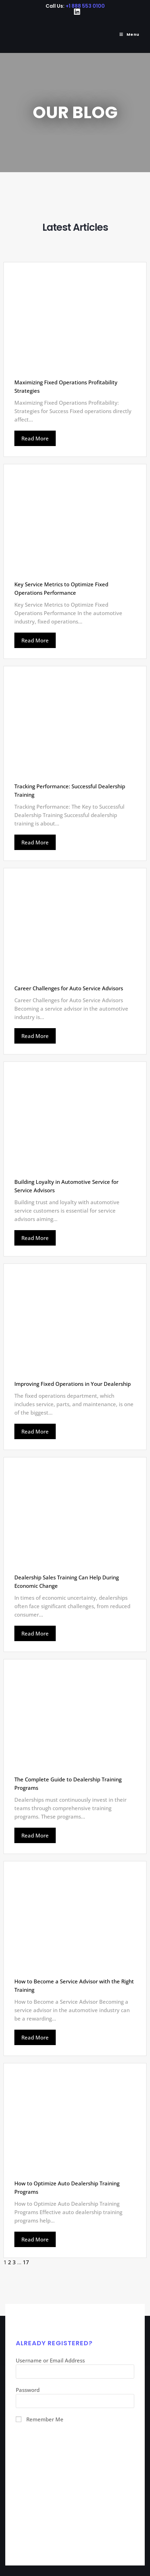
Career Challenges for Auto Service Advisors (68, 988)
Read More (35, 438)
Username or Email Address (50, 2360)
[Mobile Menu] (126, 34)
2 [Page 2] (9, 2262)
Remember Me (44, 2419)
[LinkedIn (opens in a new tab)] (75, 11)
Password (28, 2389)
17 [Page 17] (26, 2262)
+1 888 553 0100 (85, 5)
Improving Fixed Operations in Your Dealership (72, 1383)
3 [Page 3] (14, 2262)
